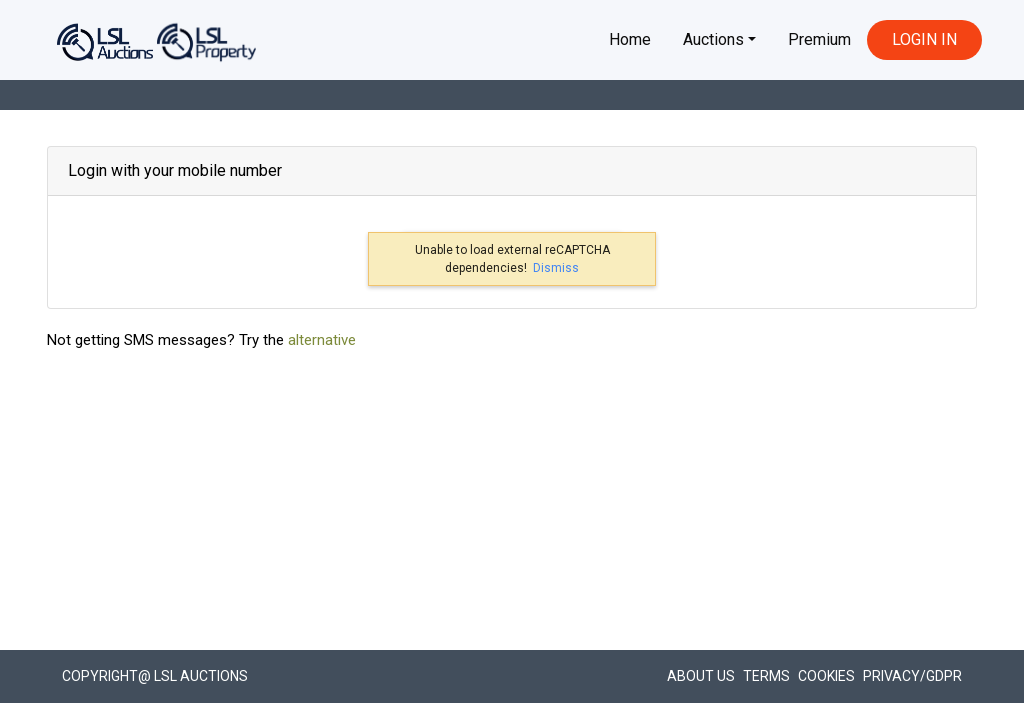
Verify (624, 414)
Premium (819, 39)
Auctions (713, 39)
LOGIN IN (924, 39)
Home (630, 39)
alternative (322, 564)
